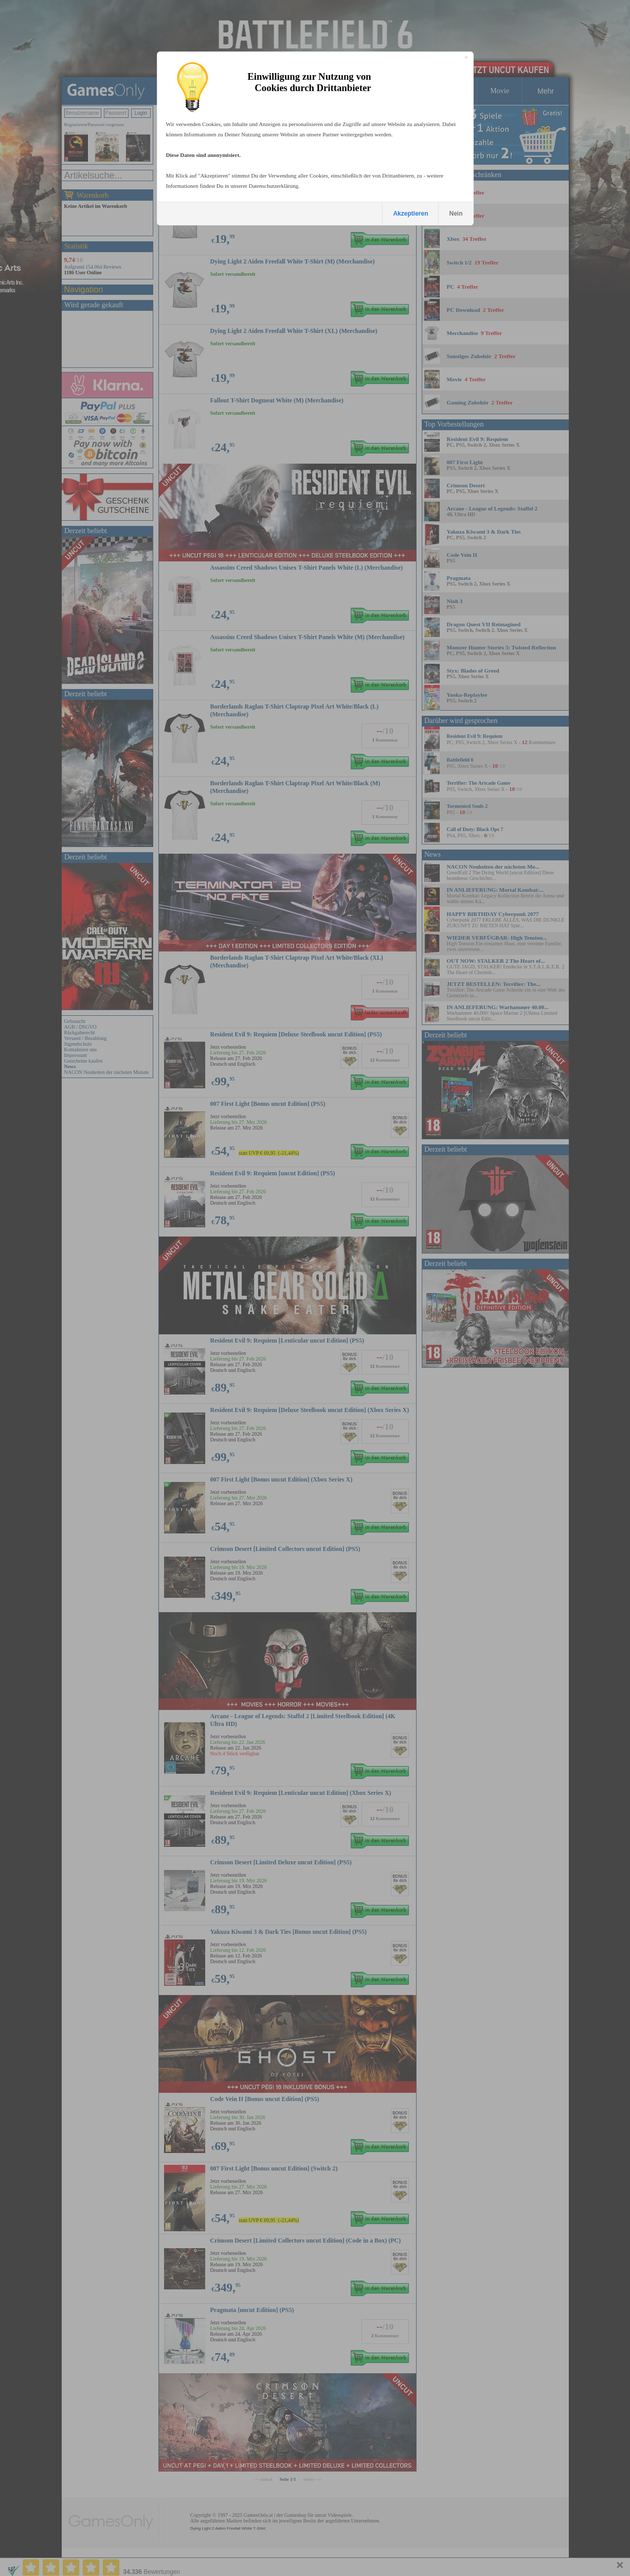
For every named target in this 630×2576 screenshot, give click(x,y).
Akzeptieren (410, 213)
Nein (455, 213)
